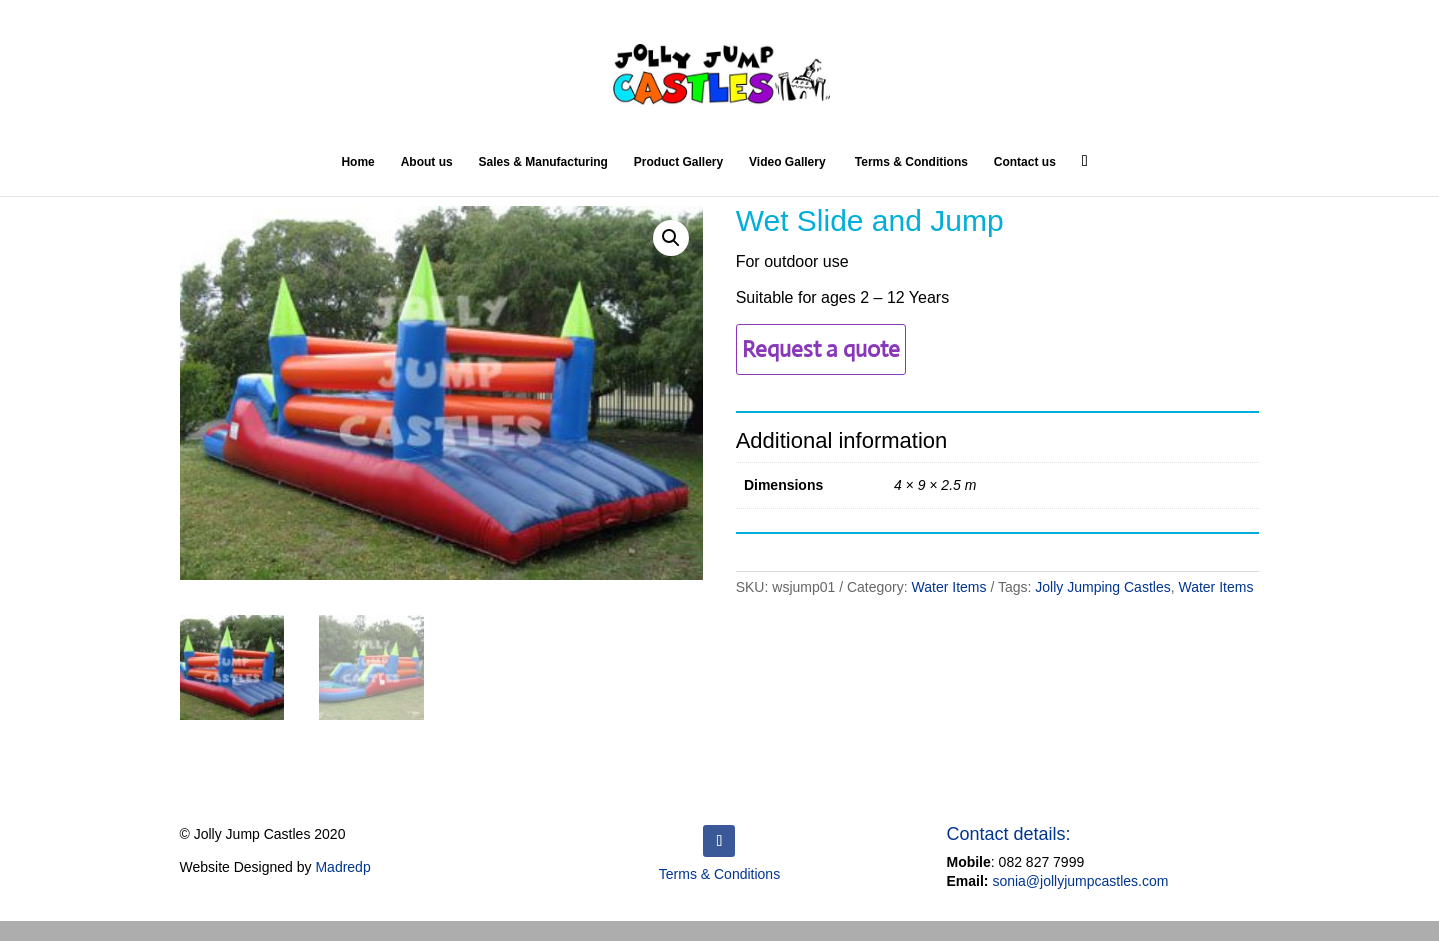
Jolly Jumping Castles (1102, 587)
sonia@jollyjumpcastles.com (1080, 881)
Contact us (1025, 162)
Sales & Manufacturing (543, 162)
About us (427, 162)
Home (357, 162)
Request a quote (821, 349)
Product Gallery (678, 162)
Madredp (342, 867)
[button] (671, 238)
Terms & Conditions (909, 162)
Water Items (949, 587)
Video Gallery (787, 162)
